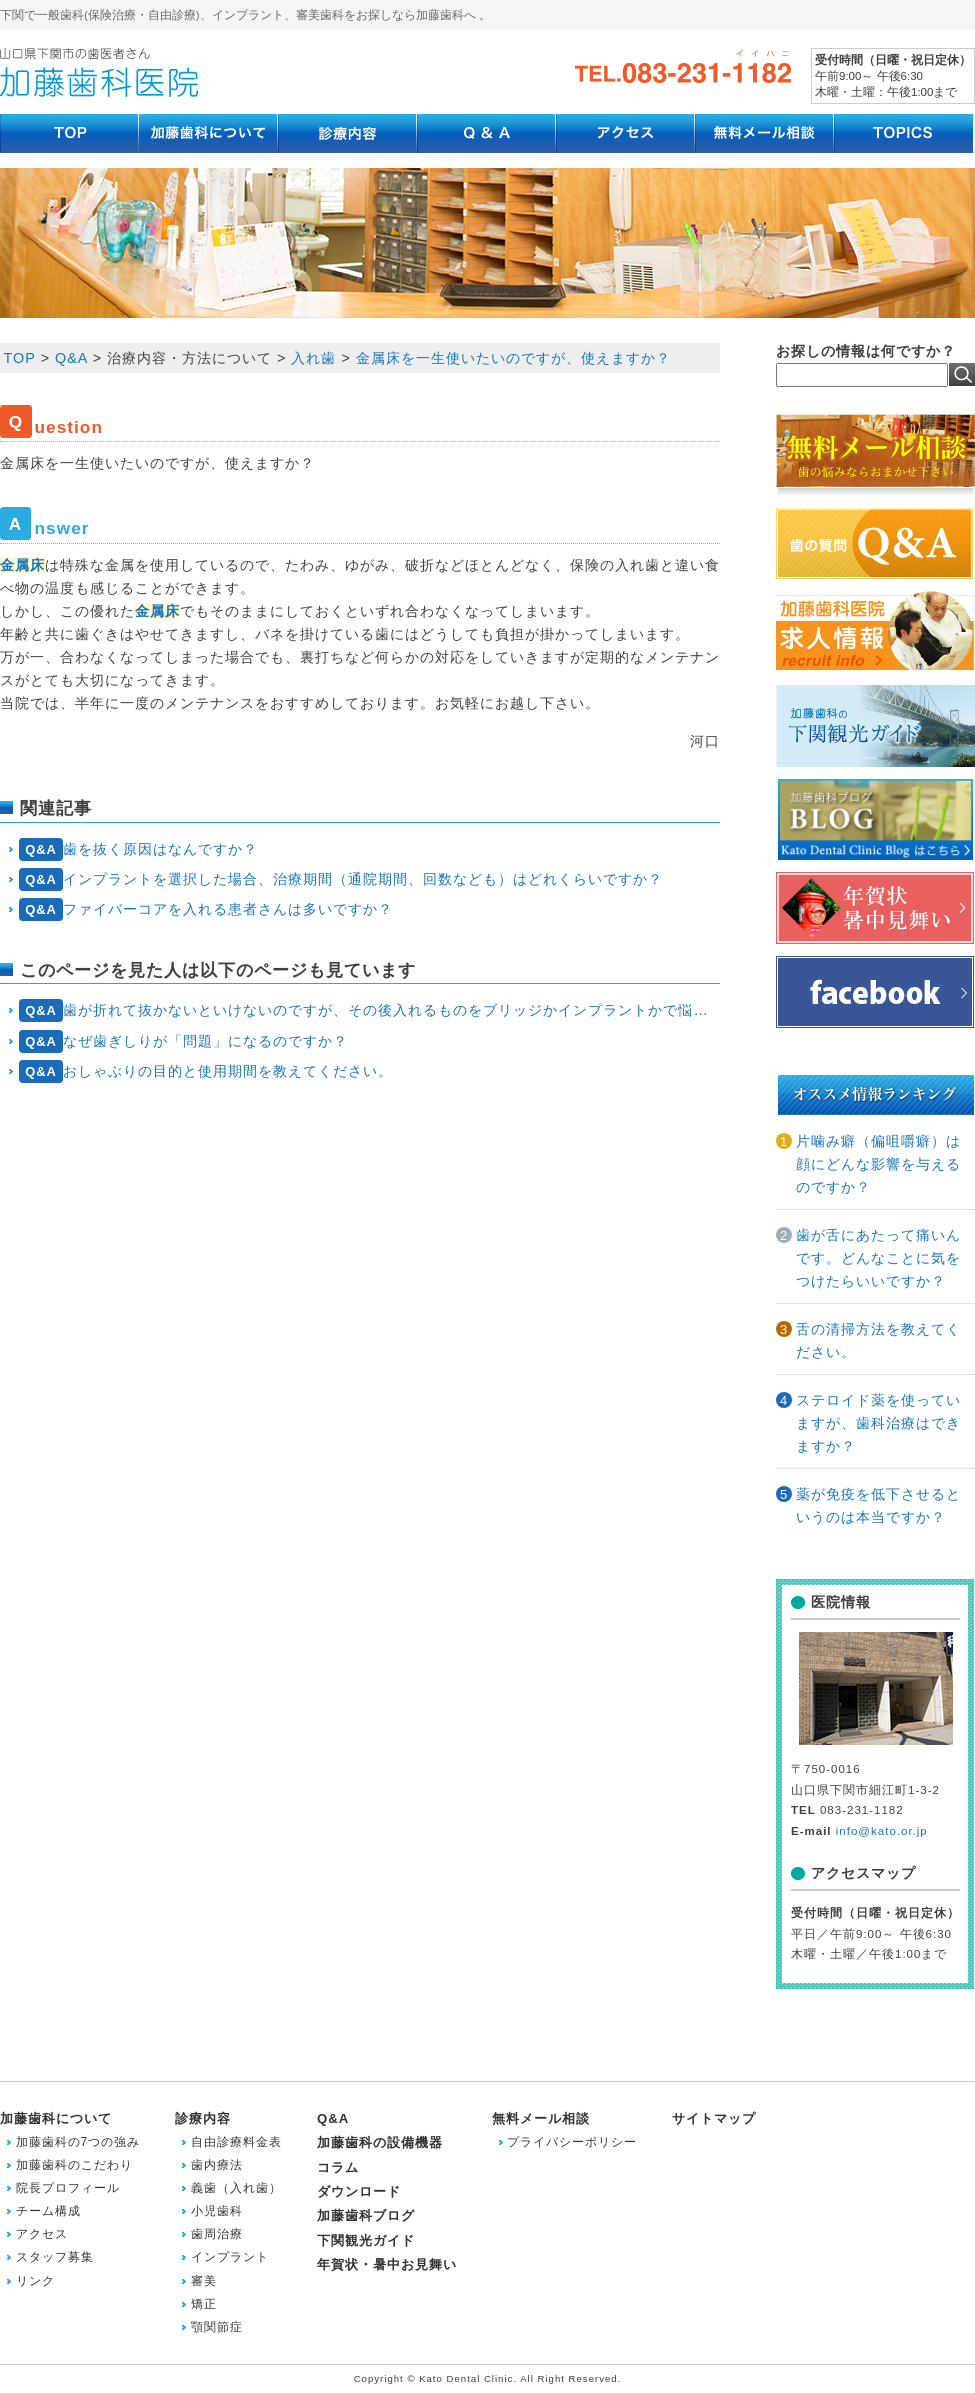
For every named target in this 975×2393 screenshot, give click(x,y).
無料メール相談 (541, 2118)
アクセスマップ (863, 1873)
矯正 (204, 2304)
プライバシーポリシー (572, 2142)
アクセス (42, 2234)
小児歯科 (217, 2211)
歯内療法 (217, 2165)
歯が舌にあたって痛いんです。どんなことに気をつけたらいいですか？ (878, 1258)
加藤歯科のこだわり (74, 2165)
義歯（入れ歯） (236, 2188)
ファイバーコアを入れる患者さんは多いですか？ (206, 909)
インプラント (230, 2257)
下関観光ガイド (366, 2240)
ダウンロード (359, 2191)
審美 (204, 2281)
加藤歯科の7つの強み (78, 2142)
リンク (35, 2281)
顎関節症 (217, 2327)
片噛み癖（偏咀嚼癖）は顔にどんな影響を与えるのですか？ (878, 1164)
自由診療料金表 (236, 2142)
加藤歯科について (56, 2118)
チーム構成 (48, 2211)
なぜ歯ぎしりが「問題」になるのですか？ (184, 1041)
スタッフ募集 (55, 2257)
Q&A (333, 2118)
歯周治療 (217, 2234)
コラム (338, 2167)
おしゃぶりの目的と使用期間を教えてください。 (206, 1071)
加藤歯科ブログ (366, 2215)
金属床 (22, 565)
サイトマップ (714, 2118)
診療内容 (203, 2118)
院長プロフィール (68, 2188)
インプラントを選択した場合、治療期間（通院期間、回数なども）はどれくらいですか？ (341, 879)
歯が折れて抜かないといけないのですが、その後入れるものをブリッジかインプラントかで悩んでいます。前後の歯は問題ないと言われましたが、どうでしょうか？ (369, 1010)
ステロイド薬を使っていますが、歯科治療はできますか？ (878, 1423)
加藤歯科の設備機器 (380, 2142)
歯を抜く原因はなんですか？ (139, 849)
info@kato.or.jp (882, 1831)
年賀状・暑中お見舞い (387, 2264)
